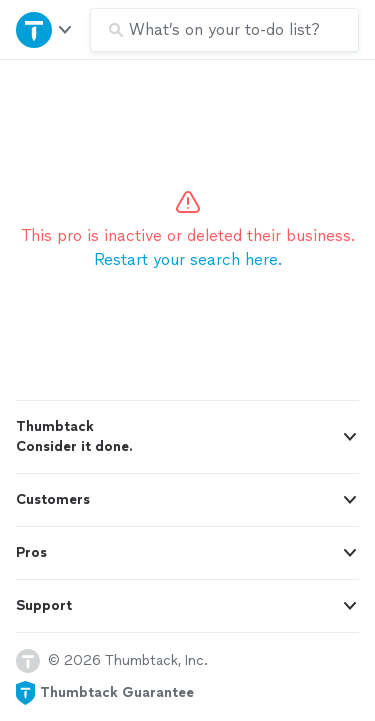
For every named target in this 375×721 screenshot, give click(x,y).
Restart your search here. (188, 259)
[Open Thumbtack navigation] (45, 29)
